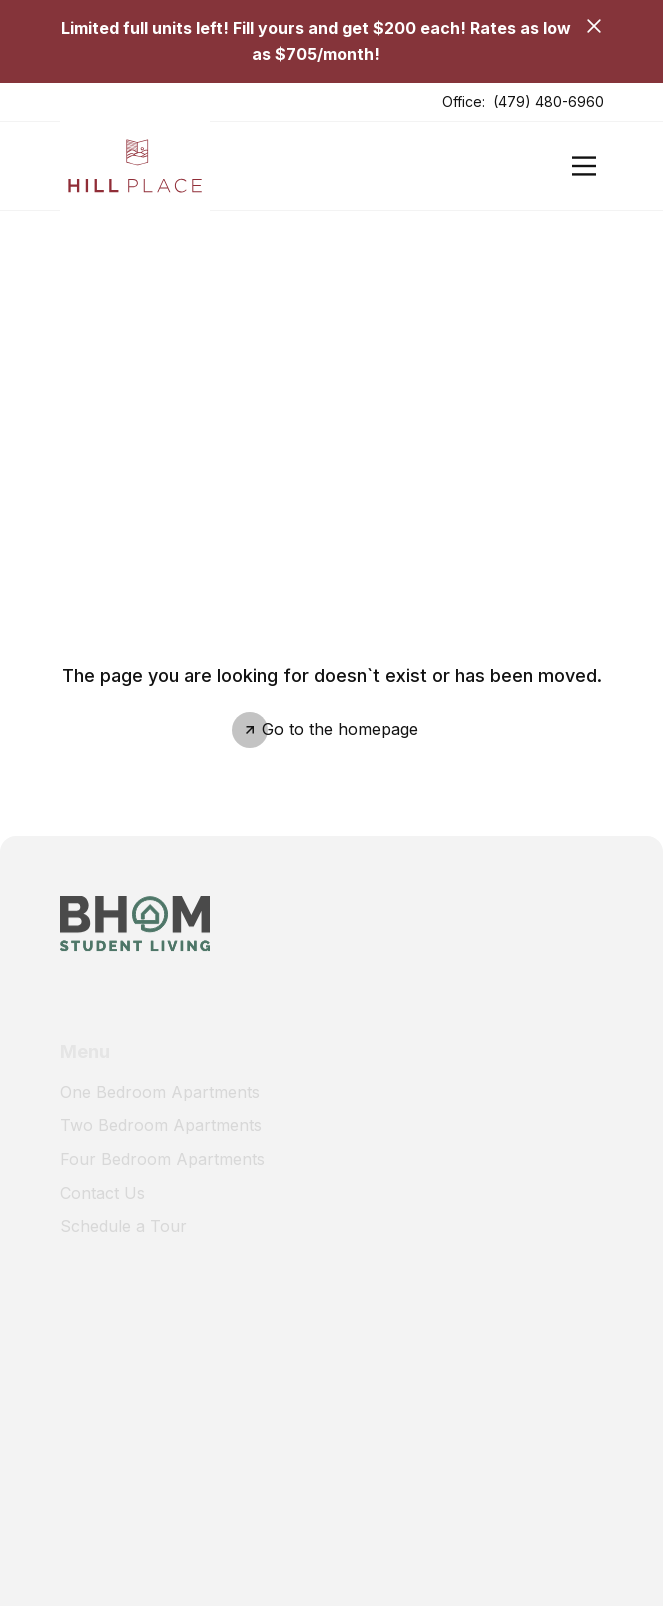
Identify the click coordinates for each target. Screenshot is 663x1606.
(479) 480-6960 (548, 101)
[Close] (594, 26)
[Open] (584, 166)
